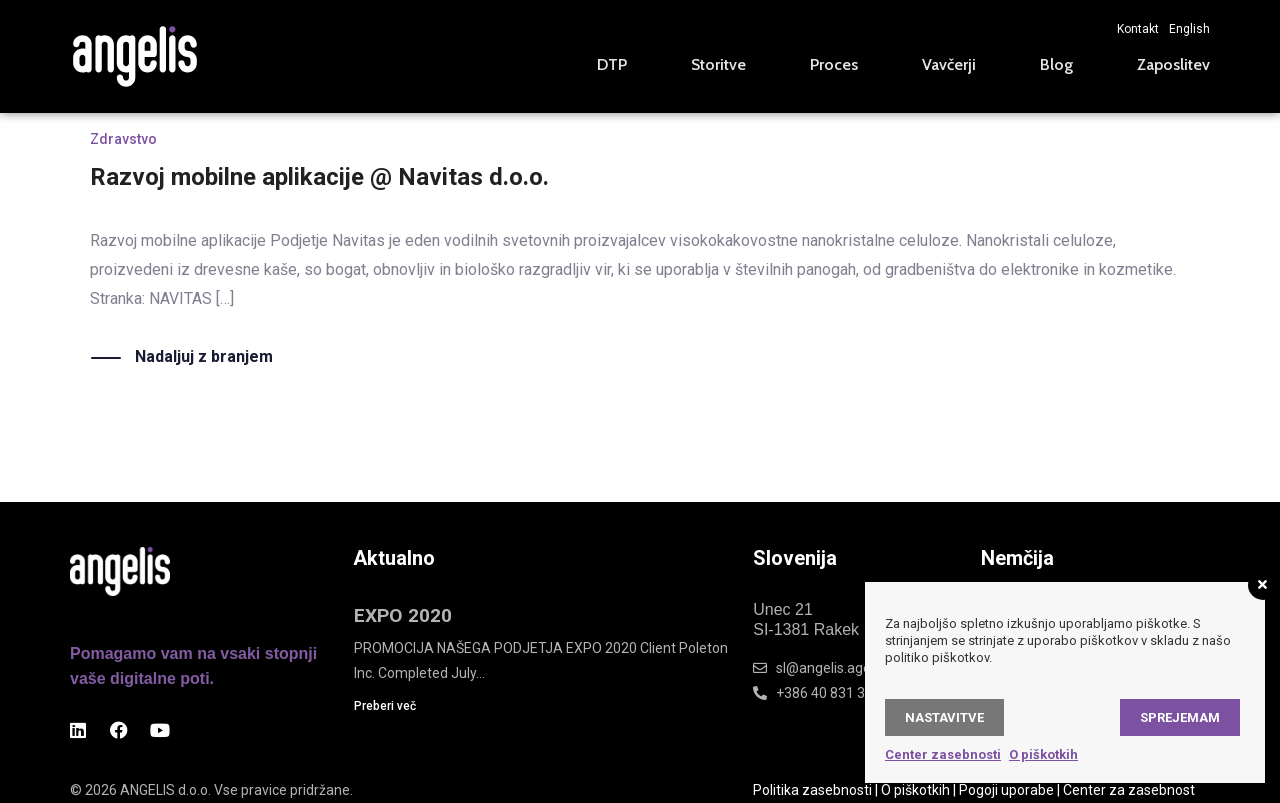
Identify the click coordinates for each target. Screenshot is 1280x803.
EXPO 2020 (403, 615)
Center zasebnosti (943, 754)
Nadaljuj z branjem (204, 357)
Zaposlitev (1173, 64)
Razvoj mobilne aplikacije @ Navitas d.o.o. (319, 177)
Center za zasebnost (1129, 790)
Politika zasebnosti (812, 790)
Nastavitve (944, 717)
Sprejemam (1180, 717)
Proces (834, 64)
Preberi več (385, 706)
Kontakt (1138, 29)
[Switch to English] (1184, 29)
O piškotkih (915, 790)
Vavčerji (949, 64)
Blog (1056, 64)
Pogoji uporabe (1006, 790)
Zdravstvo (123, 139)
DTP (612, 64)
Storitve (718, 64)
